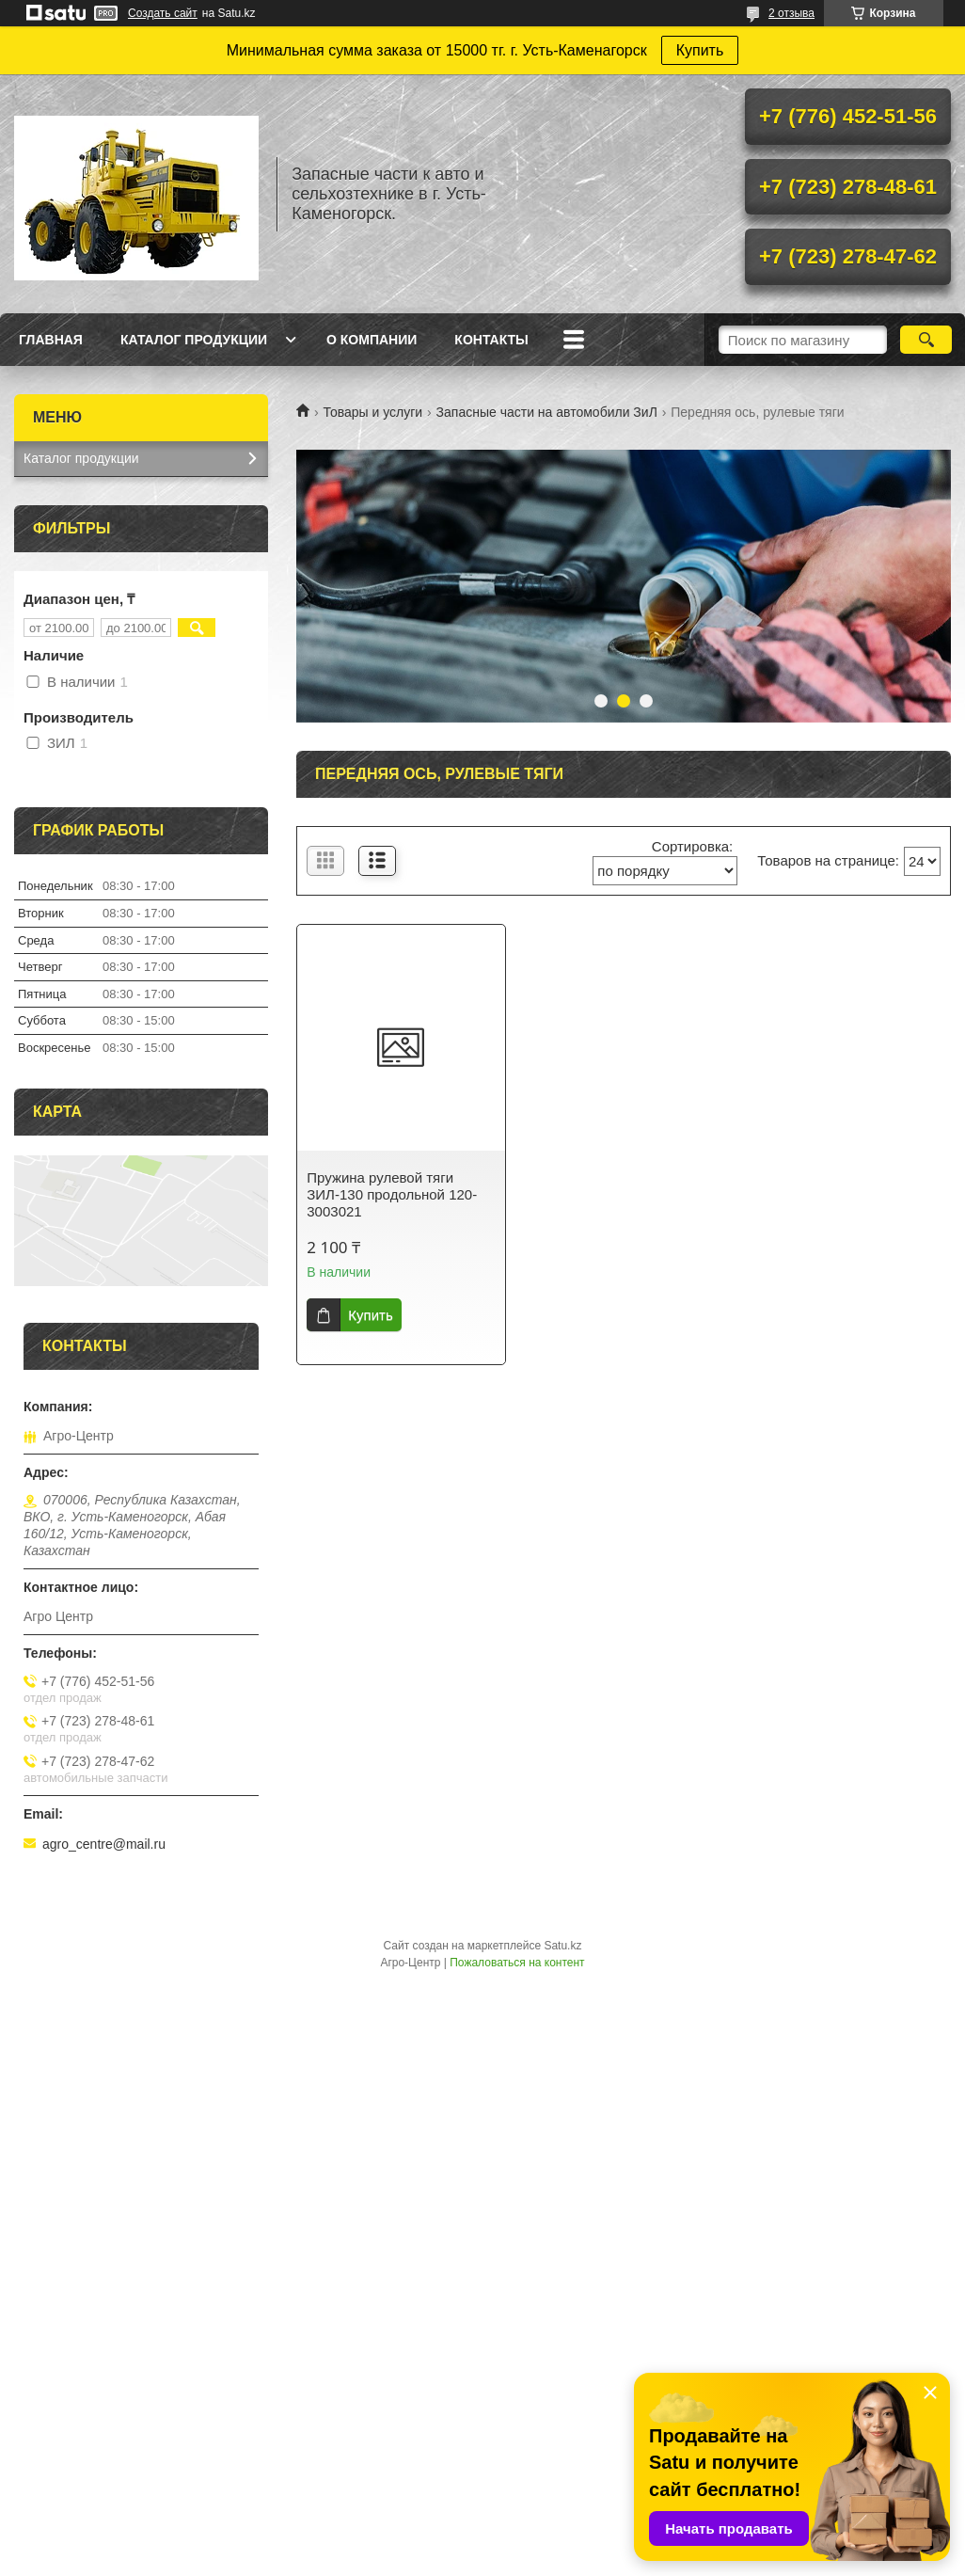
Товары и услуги (372, 412)
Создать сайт (163, 13)
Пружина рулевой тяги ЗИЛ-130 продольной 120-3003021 (392, 1194)
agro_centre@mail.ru (104, 1844)
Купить (700, 50)
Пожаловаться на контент (517, 1962)
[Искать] (926, 340)
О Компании (371, 339)
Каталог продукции (193, 339)
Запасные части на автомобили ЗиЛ (546, 412)
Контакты (491, 339)
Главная (51, 339)
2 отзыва (791, 13)
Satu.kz (562, 1945)
